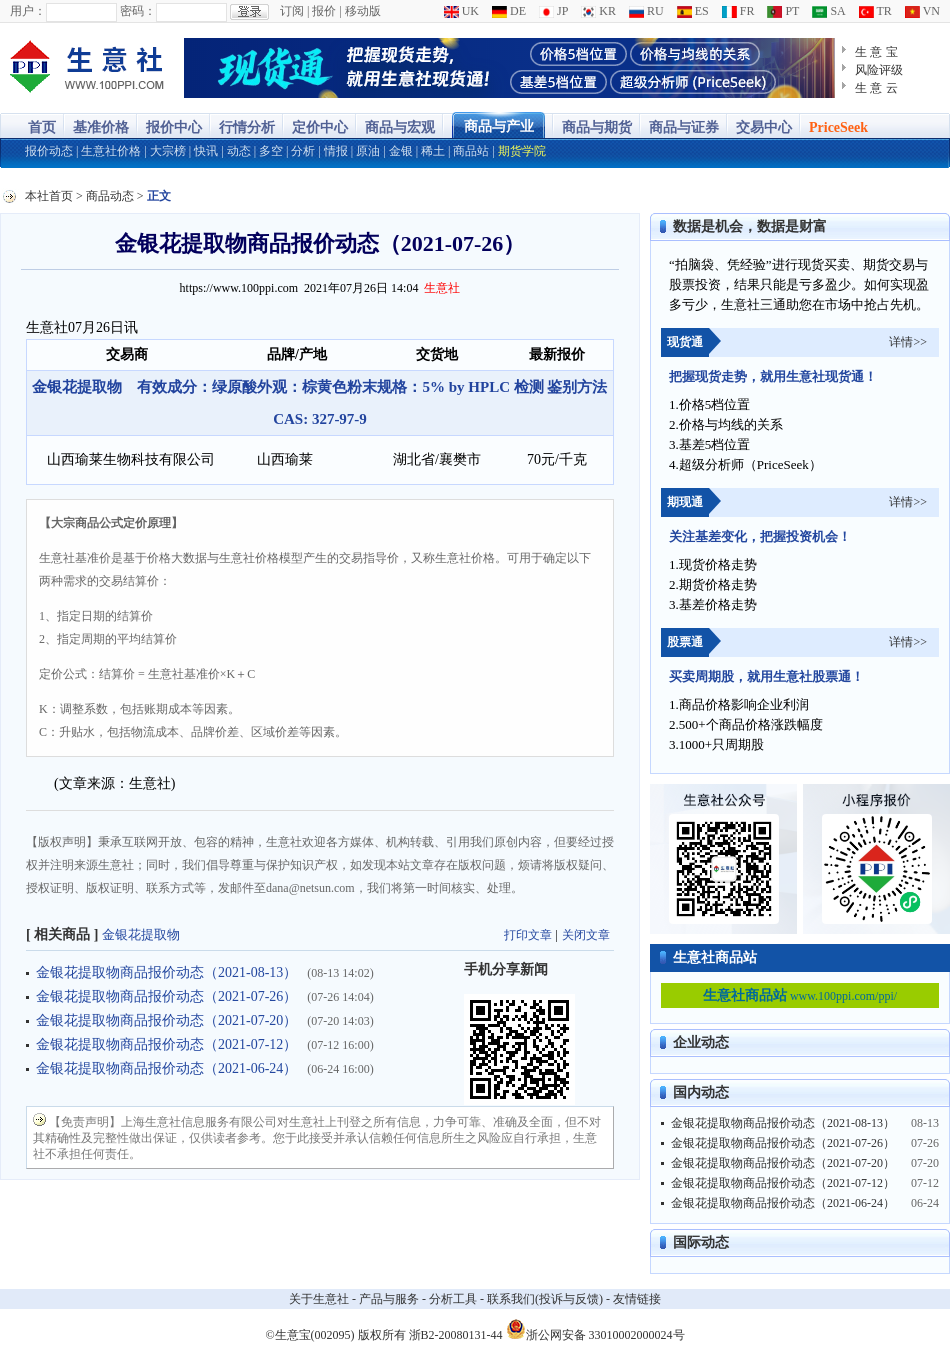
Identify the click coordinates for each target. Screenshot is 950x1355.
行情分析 (247, 127)
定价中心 (320, 127)
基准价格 (101, 127)
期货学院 (522, 151)
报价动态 (49, 151)
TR (875, 11)
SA (828, 11)
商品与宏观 (400, 127)
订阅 (292, 11)
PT (783, 11)
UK (461, 11)
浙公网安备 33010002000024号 (595, 1329)
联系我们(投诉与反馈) (545, 1299)
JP (553, 11)
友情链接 (637, 1299)
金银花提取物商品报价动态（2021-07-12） (166, 1044)
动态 (239, 151)
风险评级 (879, 70)
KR (598, 11)
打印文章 (528, 935)
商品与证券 (684, 127)
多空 (271, 151)
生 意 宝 (876, 52)
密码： (138, 11)
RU (646, 11)
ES (693, 11)
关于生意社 (319, 1299)
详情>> (908, 342)
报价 (324, 11)
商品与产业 (499, 126)
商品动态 (110, 196)
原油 (368, 151)
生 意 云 (876, 88)
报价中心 (174, 127)
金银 (401, 151)
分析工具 (453, 1299)
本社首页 (49, 196)
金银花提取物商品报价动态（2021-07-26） (166, 996)
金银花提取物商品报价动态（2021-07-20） (166, 1020)
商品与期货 (597, 127)
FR (738, 11)
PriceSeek (838, 127)
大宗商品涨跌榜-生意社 (87, 68)
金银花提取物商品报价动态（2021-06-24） (166, 1068)
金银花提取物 (141, 934)
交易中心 (764, 127)
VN (922, 11)
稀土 (433, 151)
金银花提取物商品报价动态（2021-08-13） (166, 972)
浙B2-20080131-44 (456, 1335)
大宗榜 (168, 151)
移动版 (363, 11)
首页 (42, 127)
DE (509, 11)
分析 (303, 151)
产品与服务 (389, 1299)
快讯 (206, 151)
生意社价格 (111, 151)
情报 (336, 151)
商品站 (471, 151)
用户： (28, 11)
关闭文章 (586, 935)
